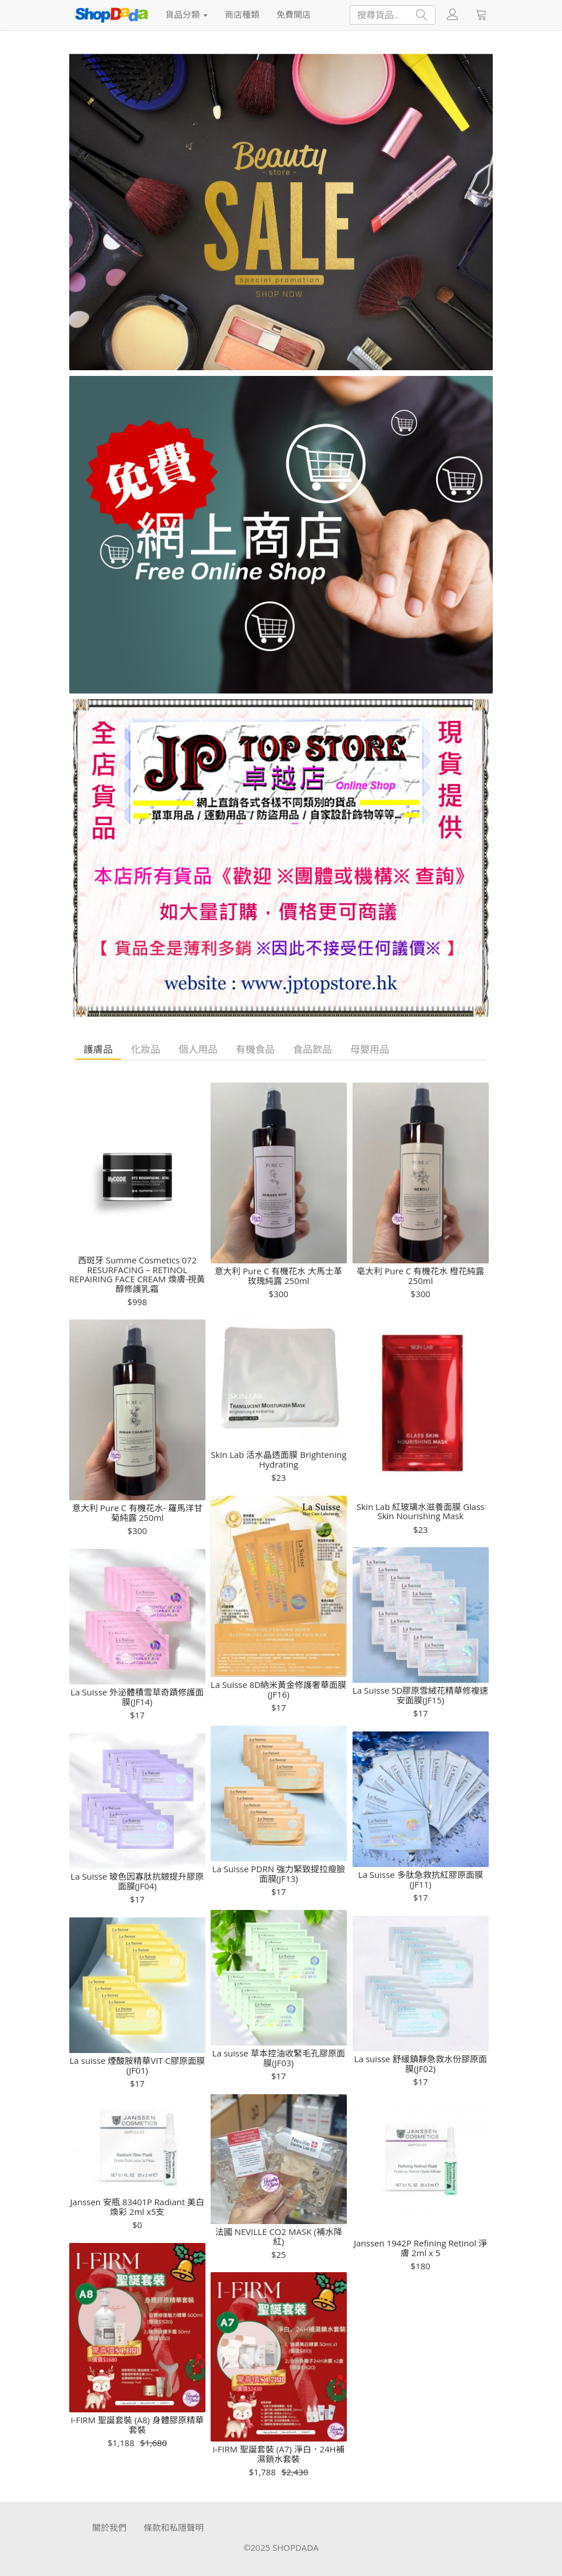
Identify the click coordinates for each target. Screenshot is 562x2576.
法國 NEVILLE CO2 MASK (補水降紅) (278, 2236)
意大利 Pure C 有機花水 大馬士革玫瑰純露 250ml (278, 1275)
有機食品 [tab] (255, 1049)
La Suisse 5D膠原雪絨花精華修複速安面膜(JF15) (420, 1695)
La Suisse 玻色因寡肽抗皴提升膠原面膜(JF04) (137, 1881)
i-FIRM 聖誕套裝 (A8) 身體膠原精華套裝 (137, 2424)
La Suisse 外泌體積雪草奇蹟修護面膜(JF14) (137, 1696)
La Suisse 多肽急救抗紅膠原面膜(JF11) (420, 1879)
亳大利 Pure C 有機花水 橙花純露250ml (420, 1275)
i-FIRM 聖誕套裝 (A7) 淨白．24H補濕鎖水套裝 (279, 2453)
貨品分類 (186, 14)
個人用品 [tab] (198, 1049)
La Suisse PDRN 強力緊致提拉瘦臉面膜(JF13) (278, 1873)
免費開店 (293, 14)
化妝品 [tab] (145, 1049)
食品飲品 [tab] (312, 1049)
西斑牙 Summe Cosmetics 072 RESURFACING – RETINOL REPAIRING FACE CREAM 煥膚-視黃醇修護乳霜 (137, 1274)
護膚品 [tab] (98, 1049)
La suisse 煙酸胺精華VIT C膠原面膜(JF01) (137, 2065)
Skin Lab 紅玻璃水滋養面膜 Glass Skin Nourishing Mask (420, 1511)
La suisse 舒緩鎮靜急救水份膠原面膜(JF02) (420, 2063)
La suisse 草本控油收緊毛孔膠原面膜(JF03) (278, 2057)
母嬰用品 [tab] (369, 1049)
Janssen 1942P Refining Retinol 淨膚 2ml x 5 (420, 2247)
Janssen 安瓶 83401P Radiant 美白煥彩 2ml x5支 (137, 2206)
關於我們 (109, 2527)
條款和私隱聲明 (174, 2527)
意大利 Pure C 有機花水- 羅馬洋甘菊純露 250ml (137, 1512)
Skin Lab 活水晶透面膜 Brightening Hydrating (278, 1459)
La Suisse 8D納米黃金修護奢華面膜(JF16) (278, 1689)
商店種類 (242, 14)
